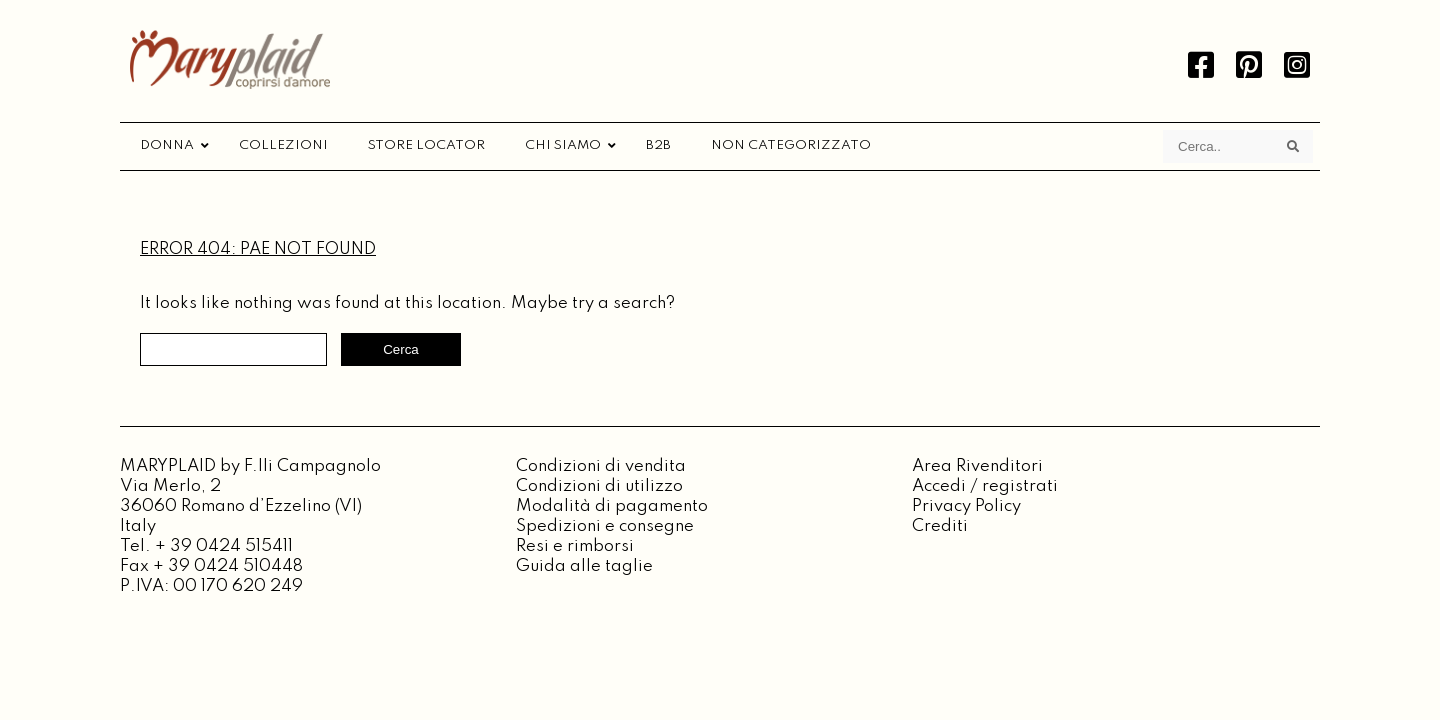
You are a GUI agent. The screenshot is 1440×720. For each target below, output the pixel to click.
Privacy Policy (966, 506)
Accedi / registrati (985, 486)
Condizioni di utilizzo (599, 486)
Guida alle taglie (584, 566)
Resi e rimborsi (575, 546)
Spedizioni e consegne (605, 526)
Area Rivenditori (977, 466)
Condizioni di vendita (601, 466)
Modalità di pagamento (612, 506)
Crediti (940, 526)
